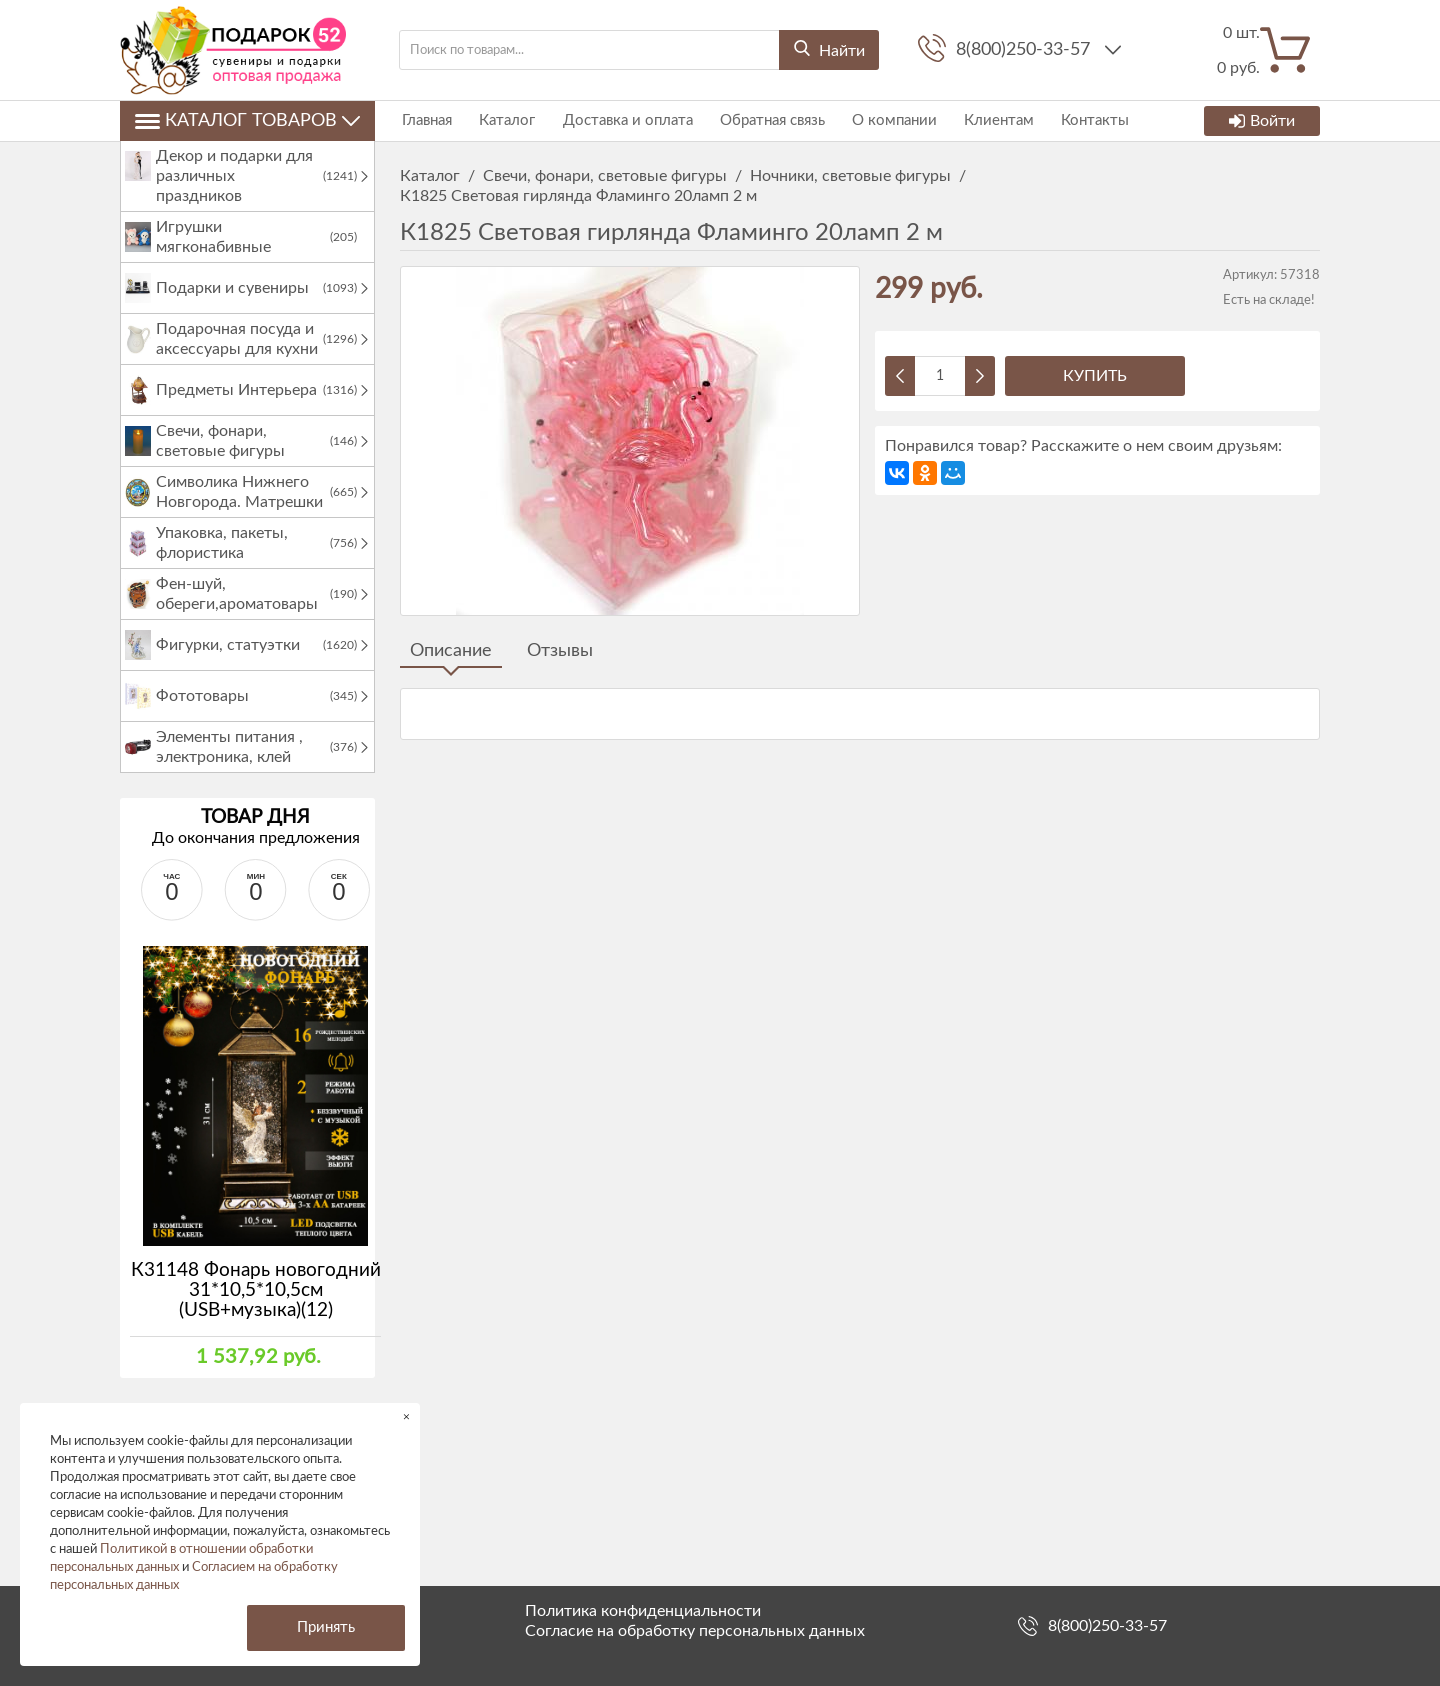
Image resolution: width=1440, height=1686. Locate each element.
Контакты (1080, 120)
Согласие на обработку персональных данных (695, 1631)
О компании (883, 120)
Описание (451, 651)
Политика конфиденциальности (643, 1611)
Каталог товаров (247, 121)
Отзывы (560, 651)
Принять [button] (326, 1627)
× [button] (406, 1416)
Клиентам (986, 120)
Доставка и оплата (621, 120)
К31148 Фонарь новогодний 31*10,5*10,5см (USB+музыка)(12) (256, 1310)
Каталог (503, 120)
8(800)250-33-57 (1025, 50)
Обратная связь (763, 120)
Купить (1095, 376)
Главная (425, 120)
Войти (1262, 121)
